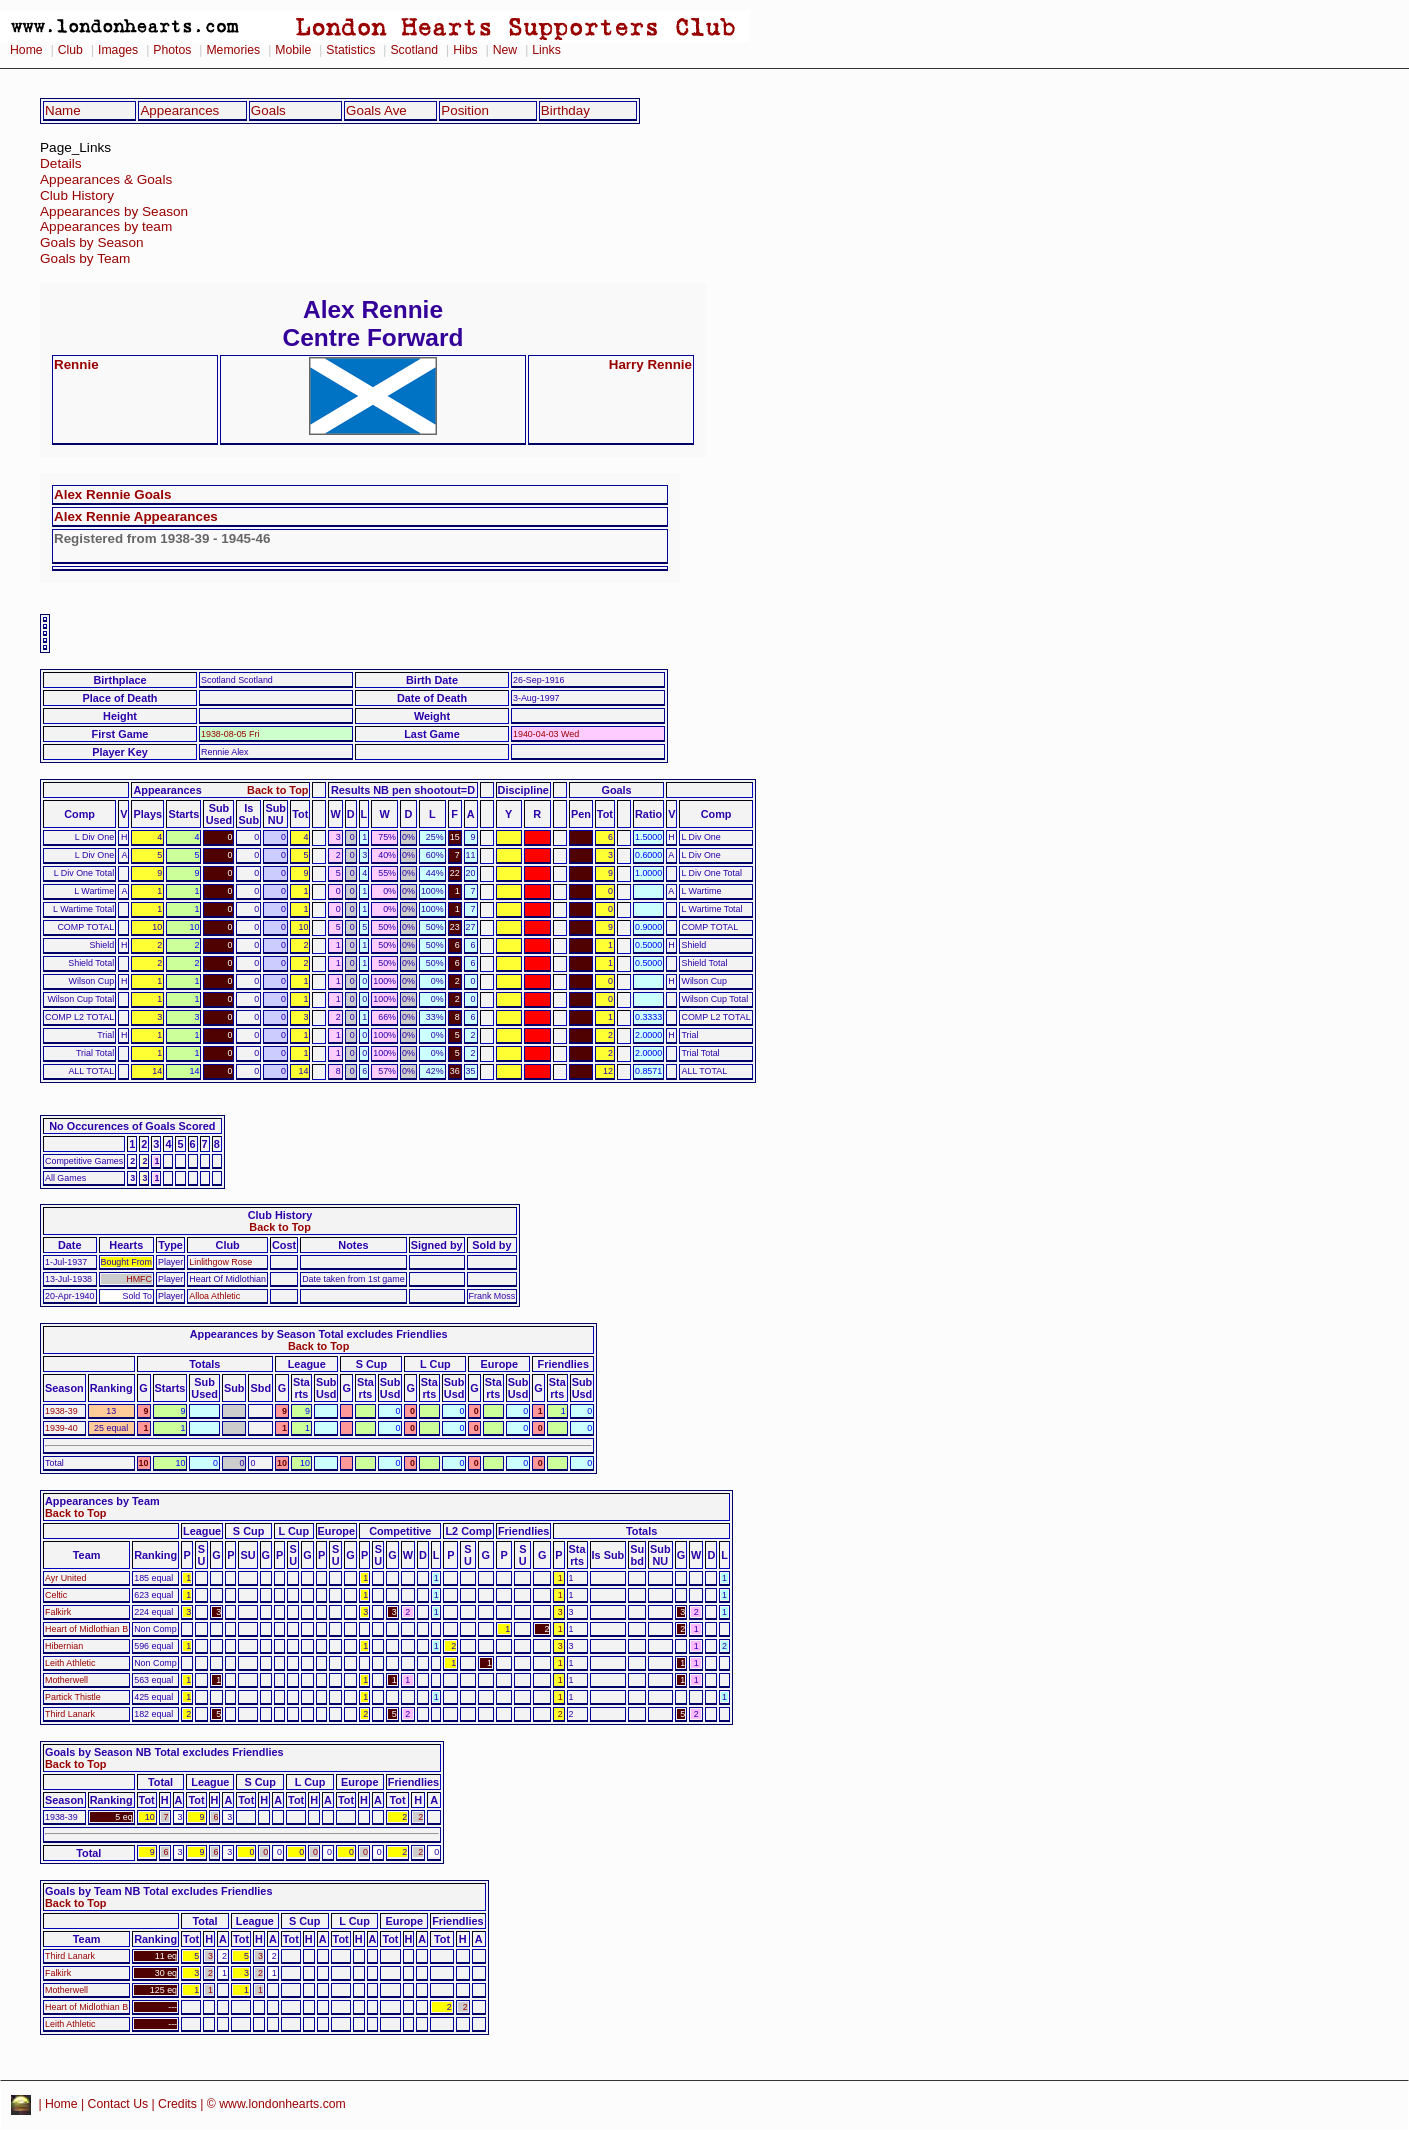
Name (63, 110)
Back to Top (277, 790)
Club (70, 50)
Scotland (414, 50)
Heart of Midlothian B (86, 1629)
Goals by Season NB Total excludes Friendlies (164, 1752)
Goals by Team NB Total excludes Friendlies (158, 1891)
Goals (268, 110)
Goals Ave (376, 110)
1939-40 (61, 1428)
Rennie (76, 364)
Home (26, 50)
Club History (77, 195)
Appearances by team (106, 226)
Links (546, 50)
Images (118, 50)
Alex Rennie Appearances (136, 516)
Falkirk (58, 1612)
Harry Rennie (650, 364)
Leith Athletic (70, 1663)
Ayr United (65, 1578)
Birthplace (119, 680)
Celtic (56, 1595)
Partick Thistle (73, 1697)
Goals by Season (92, 242)
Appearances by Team (102, 1501)
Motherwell (66, 1680)
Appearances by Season (114, 211)
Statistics (350, 50)
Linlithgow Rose (220, 1262)
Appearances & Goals (106, 179)
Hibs (465, 50)
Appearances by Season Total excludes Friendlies (319, 1334)
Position (465, 110)
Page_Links (75, 147)
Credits (177, 2104)
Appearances (179, 110)
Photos (172, 50)
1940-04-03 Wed (546, 734)
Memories (233, 50)
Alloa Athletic (214, 1296)
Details (61, 163)
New (505, 50)
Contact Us (118, 2104)
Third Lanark (70, 1714)
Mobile (293, 50)
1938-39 (61, 1411)
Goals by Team (85, 258)
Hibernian (64, 1646)
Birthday (565, 110)
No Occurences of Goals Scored (132, 1126)
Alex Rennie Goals (112, 494)
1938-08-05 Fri (230, 734)
